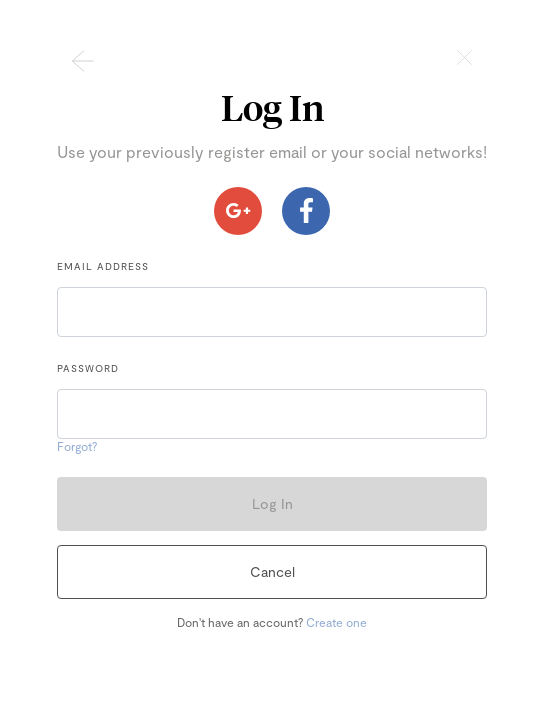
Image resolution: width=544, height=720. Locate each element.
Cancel (272, 571)
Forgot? (77, 446)
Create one (336, 622)
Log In (272, 503)
